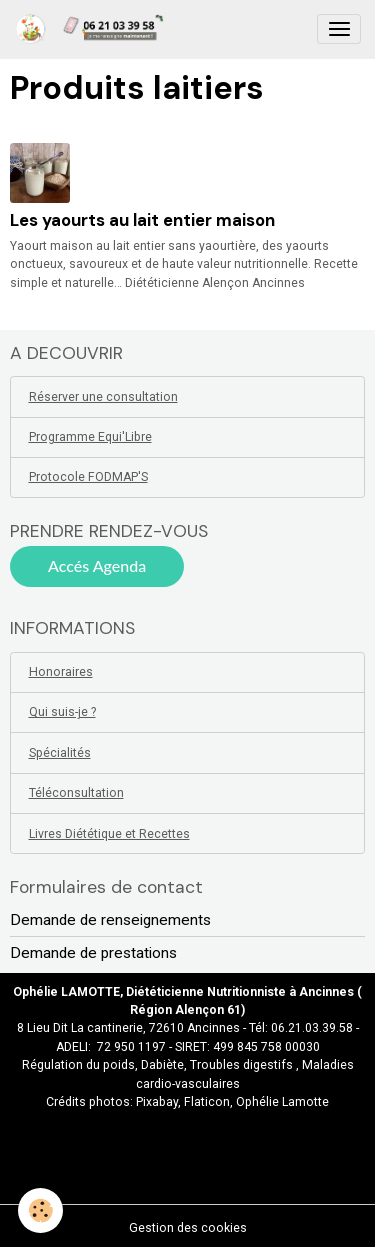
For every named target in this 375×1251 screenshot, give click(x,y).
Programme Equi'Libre (90, 437)
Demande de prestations (93, 953)
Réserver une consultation (103, 397)
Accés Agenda (97, 565)
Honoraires (61, 672)
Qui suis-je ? (62, 712)
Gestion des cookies (188, 1228)
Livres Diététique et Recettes (109, 834)
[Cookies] (40, 1210)
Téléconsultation (76, 793)
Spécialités (60, 753)
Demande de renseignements (110, 920)
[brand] (92, 29)
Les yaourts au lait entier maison (142, 220)
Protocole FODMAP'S (88, 477)
